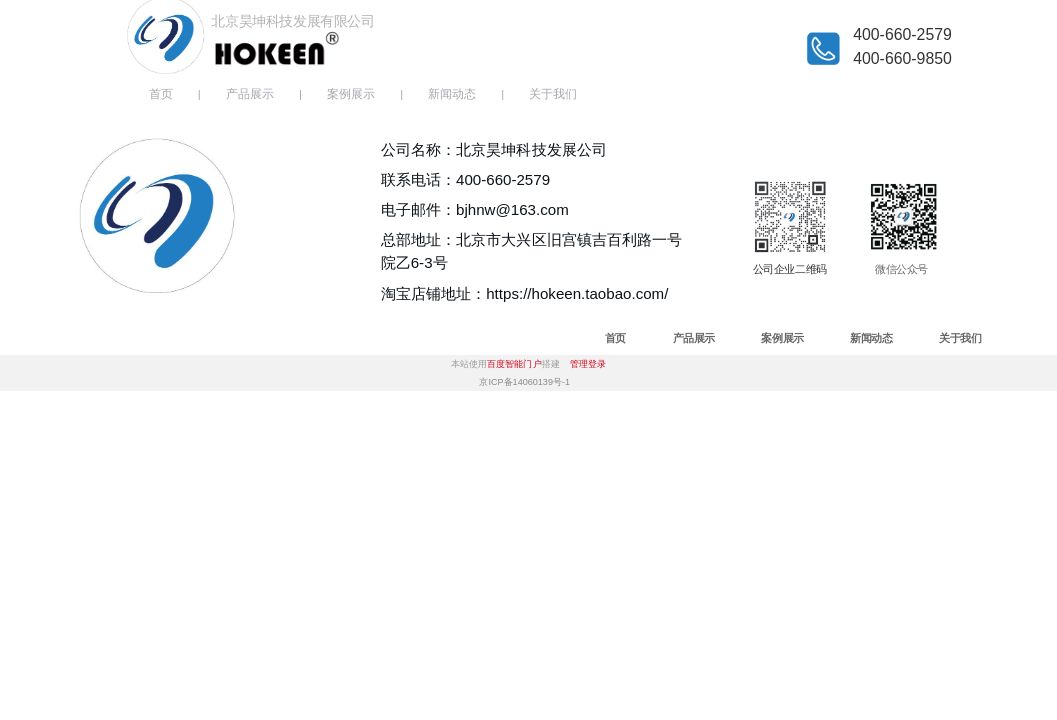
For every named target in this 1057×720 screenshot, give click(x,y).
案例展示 (351, 94)
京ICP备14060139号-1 (524, 382)
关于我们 (553, 94)
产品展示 (250, 94)
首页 (161, 94)
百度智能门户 (514, 364)
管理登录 (588, 364)
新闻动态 (452, 94)
